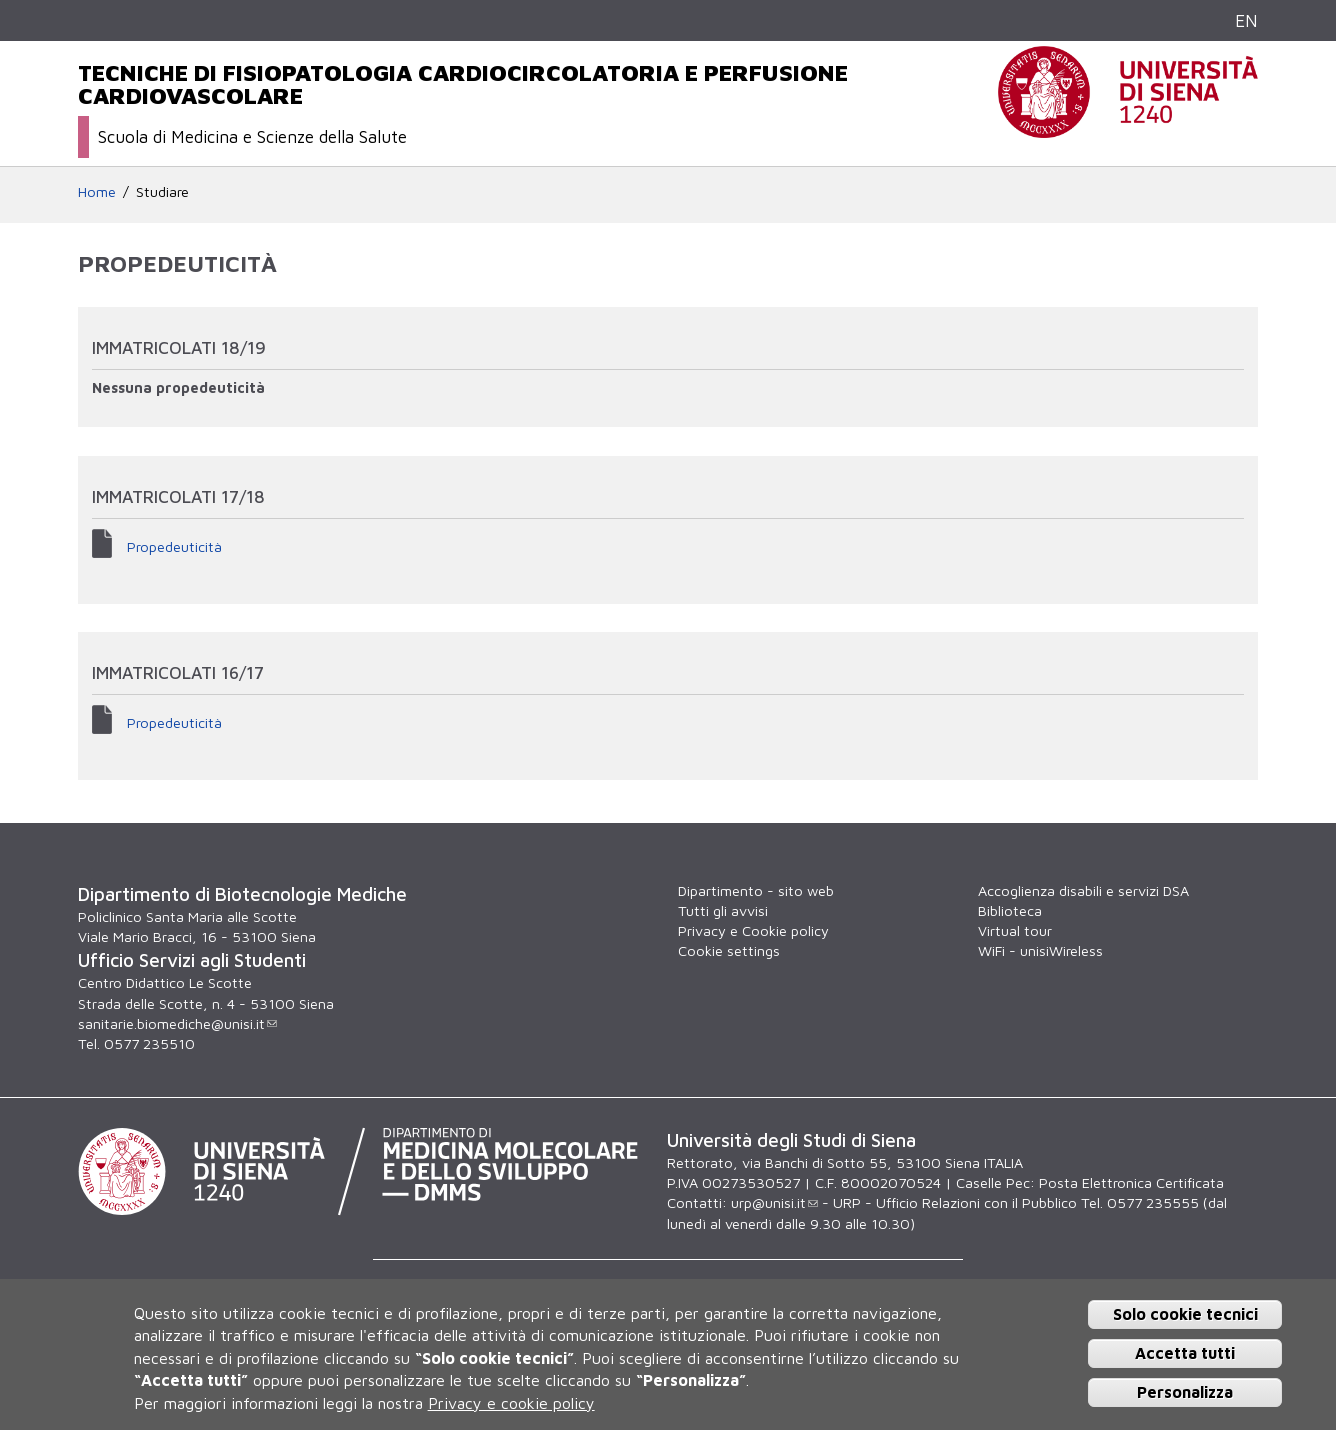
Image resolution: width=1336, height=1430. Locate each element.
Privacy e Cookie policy (753, 930)
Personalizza (1185, 1392)
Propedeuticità (174, 546)
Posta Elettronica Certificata (1131, 1182)
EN (1246, 20)
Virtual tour (1015, 930)
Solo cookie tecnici (1185, 1314)
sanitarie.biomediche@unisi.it (177, 1023)
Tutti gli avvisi (723, 910)
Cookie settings (729, 950)
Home (97, 191)
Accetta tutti (1185, 1353)
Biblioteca (1010, 910)
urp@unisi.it (774, 1202)
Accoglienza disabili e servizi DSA (1083, 890)
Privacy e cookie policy (511, 1403)
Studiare (162, 191)
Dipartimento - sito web (756, 890)
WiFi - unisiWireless (1040, 950)
